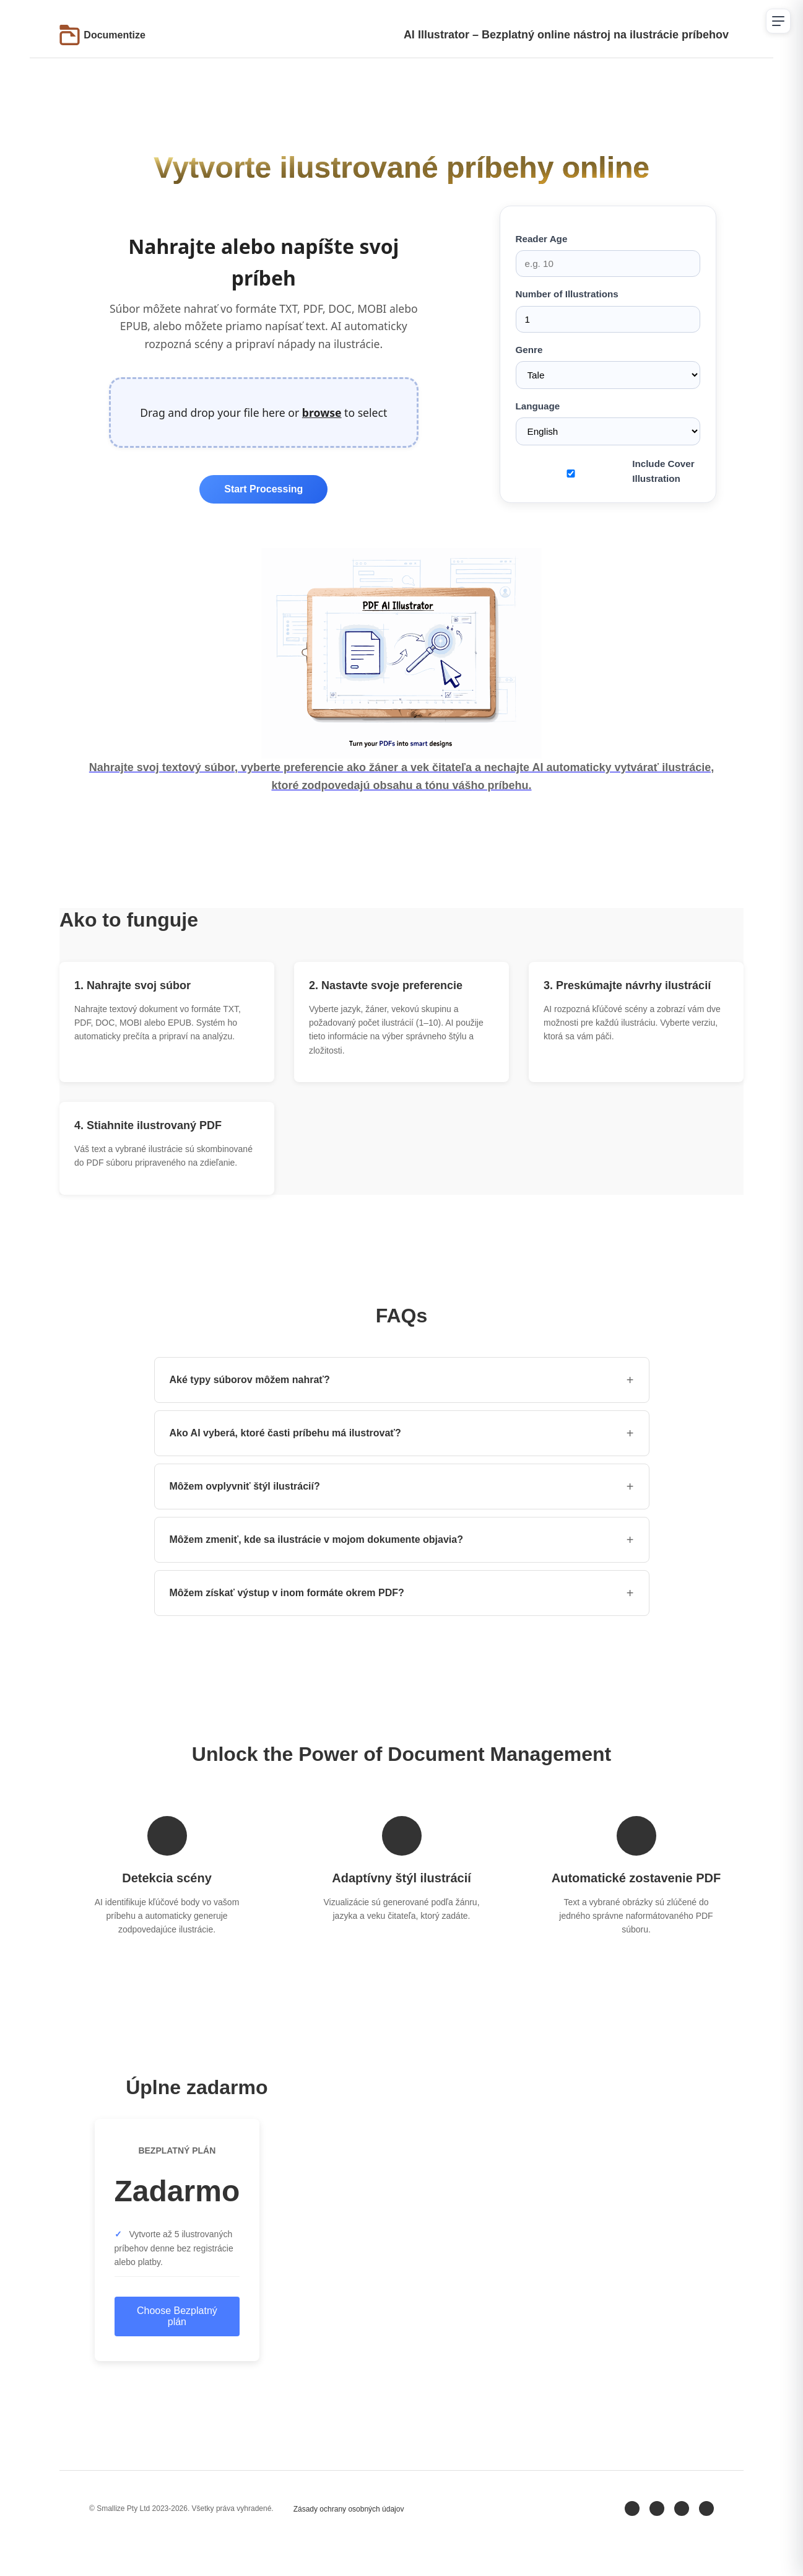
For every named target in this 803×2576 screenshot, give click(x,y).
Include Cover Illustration (663, 471)
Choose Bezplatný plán (177, 2316)
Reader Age (608, 255)
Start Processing (263, 489)
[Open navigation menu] (778, 21)
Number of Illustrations (608, 310)
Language (608, 423)
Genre (608, 366)
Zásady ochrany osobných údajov (348, 2509)
